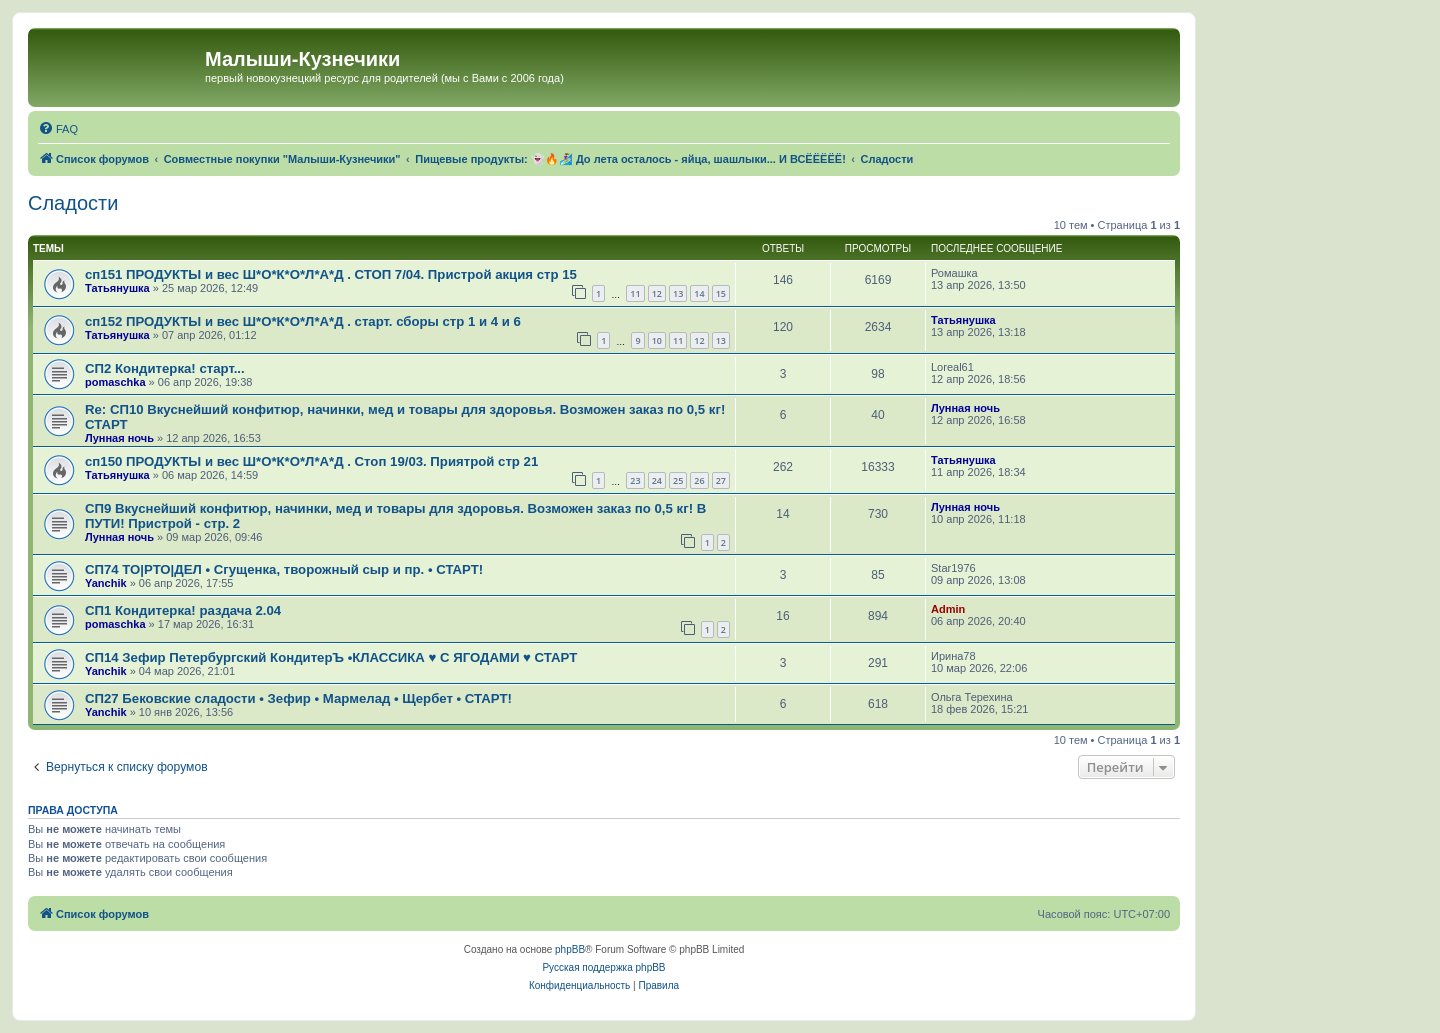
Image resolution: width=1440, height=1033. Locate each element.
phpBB (570, 949)
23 (635, 480)
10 (657, 340)
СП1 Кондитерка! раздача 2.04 (183, 610)
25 (678, 480)
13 (678, 293)
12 (657, 293)
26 (699, 480)
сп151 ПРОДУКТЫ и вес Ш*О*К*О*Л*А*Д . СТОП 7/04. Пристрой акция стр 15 (331, 274)
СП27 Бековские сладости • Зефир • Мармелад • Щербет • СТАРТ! (298, 698)
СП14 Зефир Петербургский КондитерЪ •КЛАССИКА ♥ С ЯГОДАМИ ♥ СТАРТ (331, 657)
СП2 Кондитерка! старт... (165, 368)
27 (721, 480)
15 (721, 293)
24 (657, 480)
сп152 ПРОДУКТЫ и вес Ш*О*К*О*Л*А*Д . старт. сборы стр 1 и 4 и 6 (303, 321)
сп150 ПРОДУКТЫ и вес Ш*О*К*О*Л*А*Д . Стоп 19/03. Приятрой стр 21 (311, 461)
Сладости (73, 203)
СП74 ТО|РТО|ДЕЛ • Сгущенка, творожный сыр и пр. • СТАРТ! (284, 569)
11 (635, 293)
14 (699, 293)
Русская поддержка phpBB (603, 967)
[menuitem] (58, 129)
